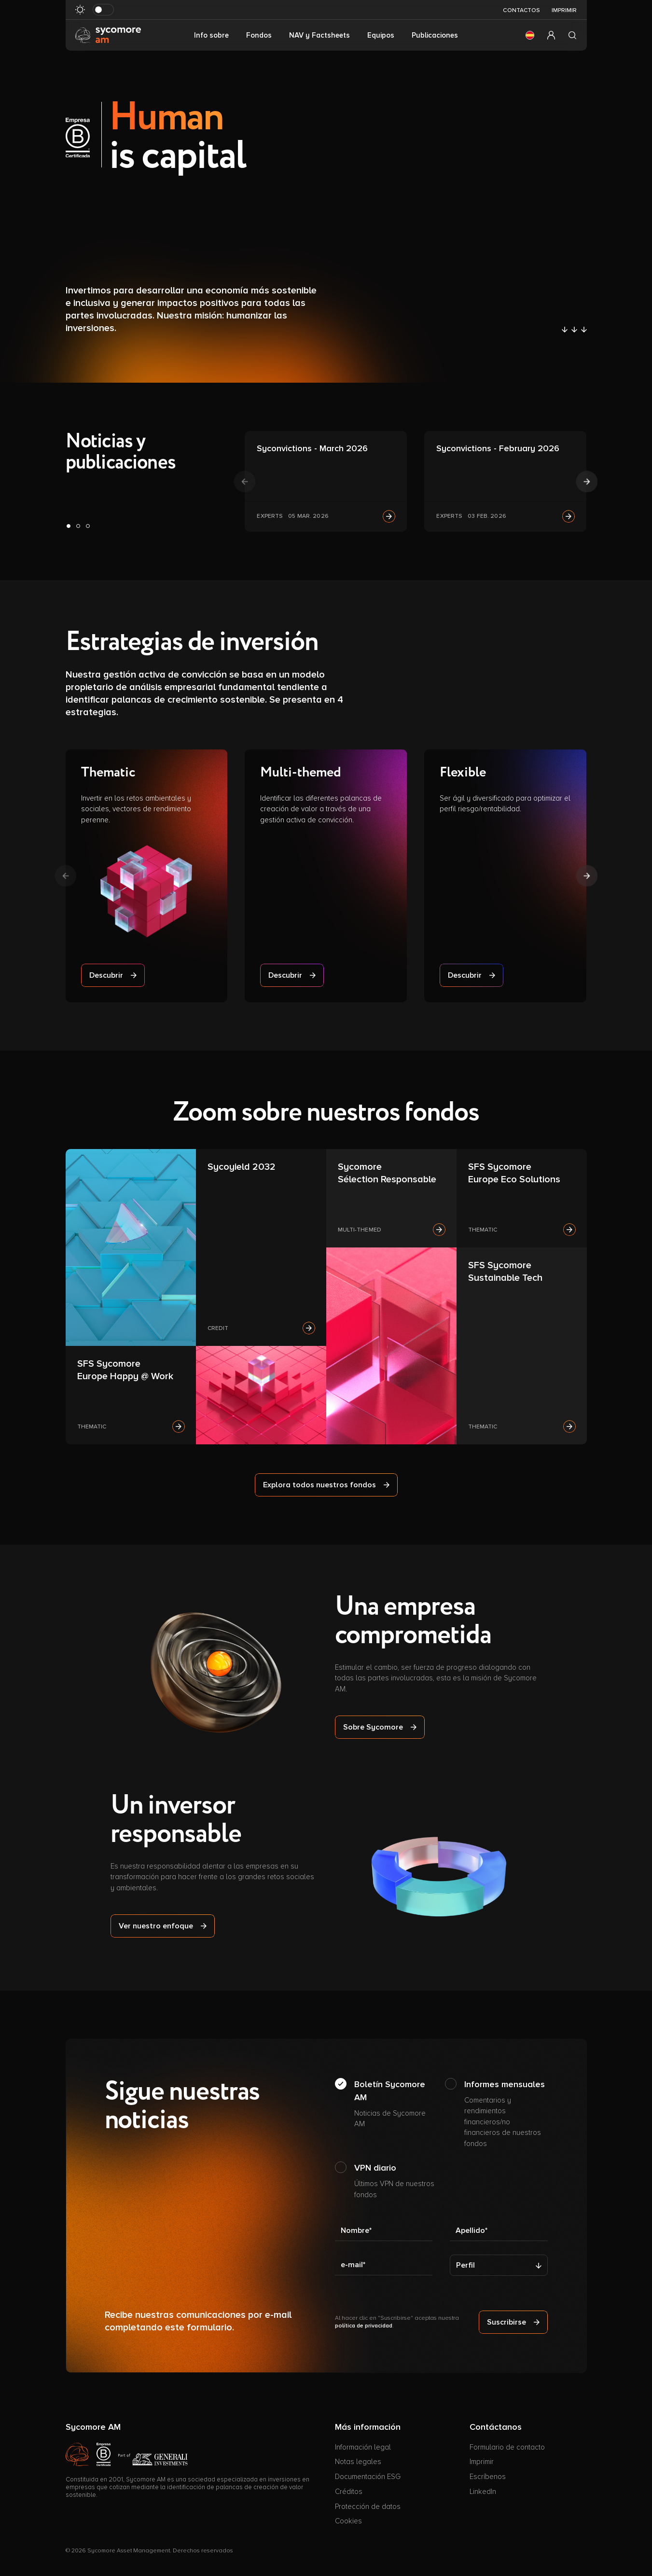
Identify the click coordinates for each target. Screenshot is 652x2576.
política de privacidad (363, 2325)
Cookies (348, 2521)
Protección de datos (368, 2506)
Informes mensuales (506, 2114)
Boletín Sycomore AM (396, 2104)
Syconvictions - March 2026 (312, 448)
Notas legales (358, 2461)
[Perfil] (499, 2265)
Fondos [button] (259, 35)
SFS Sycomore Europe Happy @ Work (125, 1370)
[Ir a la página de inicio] (108, 34)
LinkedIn (483, 2491)
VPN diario (396, 2181)
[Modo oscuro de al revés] (103, 9)
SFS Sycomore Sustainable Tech (505, 1272)
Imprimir (564, 10)
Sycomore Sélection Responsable (387, 1173)
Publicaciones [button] (435, 35)
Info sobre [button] (211, 35)
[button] (530, 35)
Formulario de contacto (507, 2447)
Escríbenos (488, 2476)
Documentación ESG (368, 2476)
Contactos (521, 10)
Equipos (380, 35)
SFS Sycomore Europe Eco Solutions (514, 1173)
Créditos (348, 2491)
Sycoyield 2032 (242, 1167)
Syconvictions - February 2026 (497, 448)
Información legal (363, 2447)
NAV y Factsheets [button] (319, 35)
